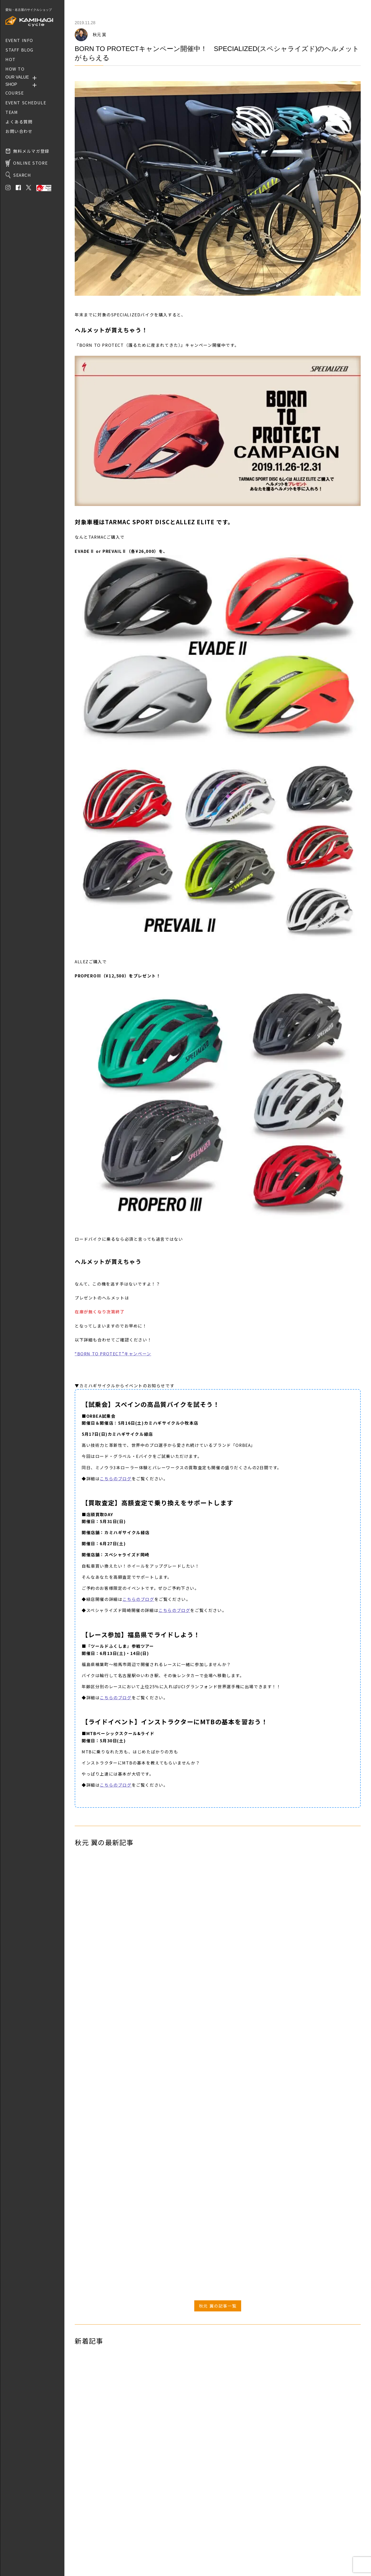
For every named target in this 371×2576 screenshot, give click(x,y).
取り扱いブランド (89, 2540)
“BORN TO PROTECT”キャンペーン (113, 1353)
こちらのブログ (115, 1478)
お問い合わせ (85, 2548)
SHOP (11, 84)
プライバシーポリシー (93, 2555)
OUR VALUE (17, 77)
